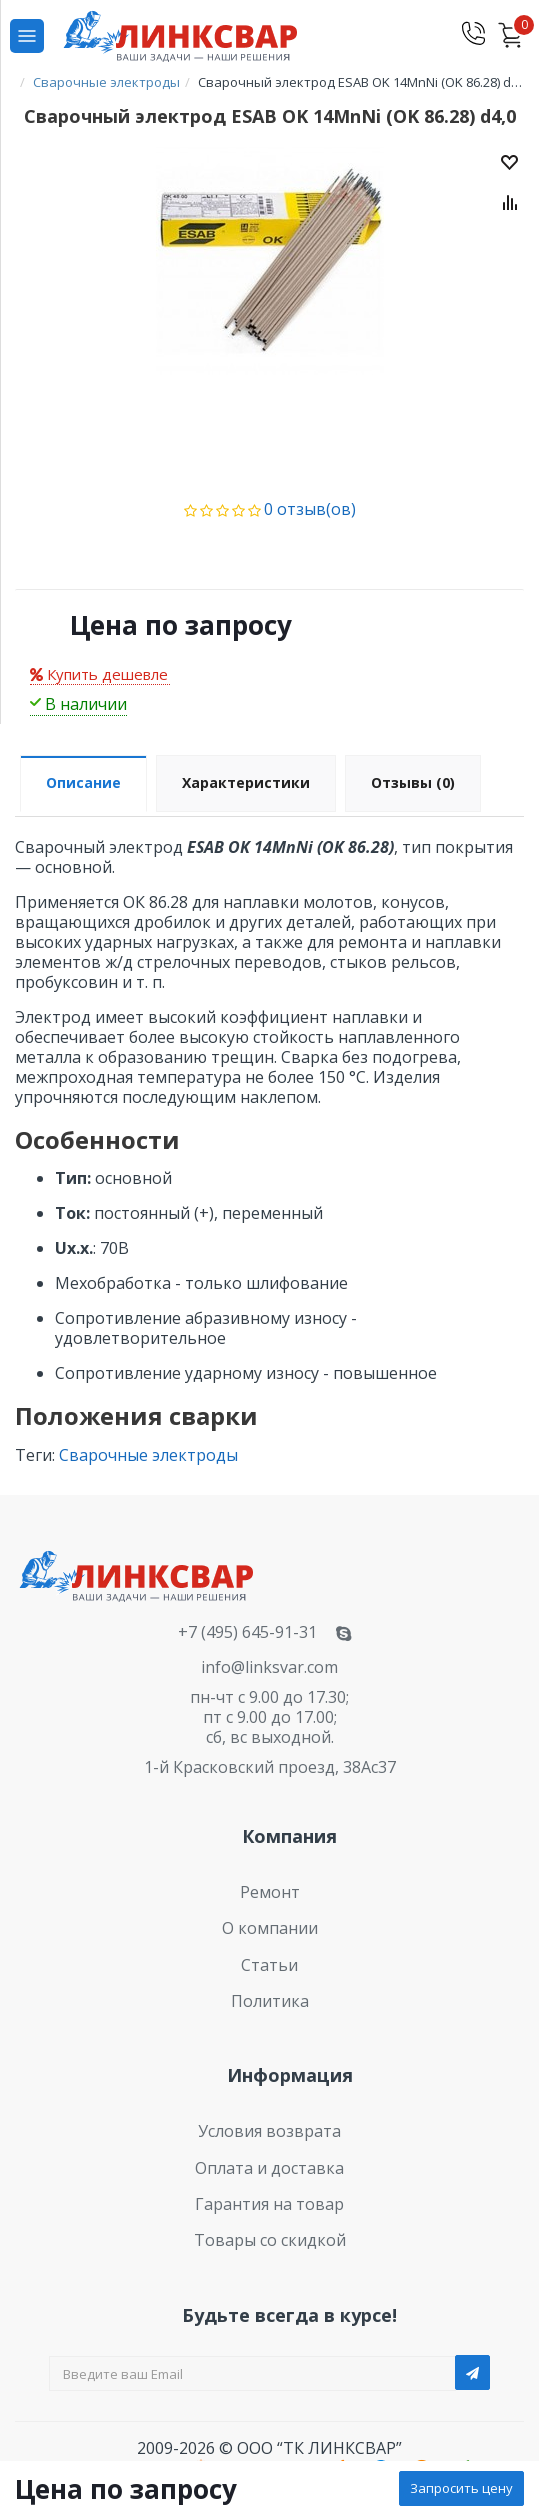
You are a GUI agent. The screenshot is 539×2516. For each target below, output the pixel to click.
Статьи (269, 1965)
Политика (270, 2001)
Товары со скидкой (270, 2240)
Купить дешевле (99, 674)
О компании (270, 1928)
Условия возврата (269, 2131)
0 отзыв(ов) (310, 509)
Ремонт (270, 1892)
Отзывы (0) (413, 782)
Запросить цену (461, 2488)
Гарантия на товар (269, 2204)
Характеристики (246, 782)
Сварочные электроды (148, 1455)
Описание (83, 782)
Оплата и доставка (269, 2168)
